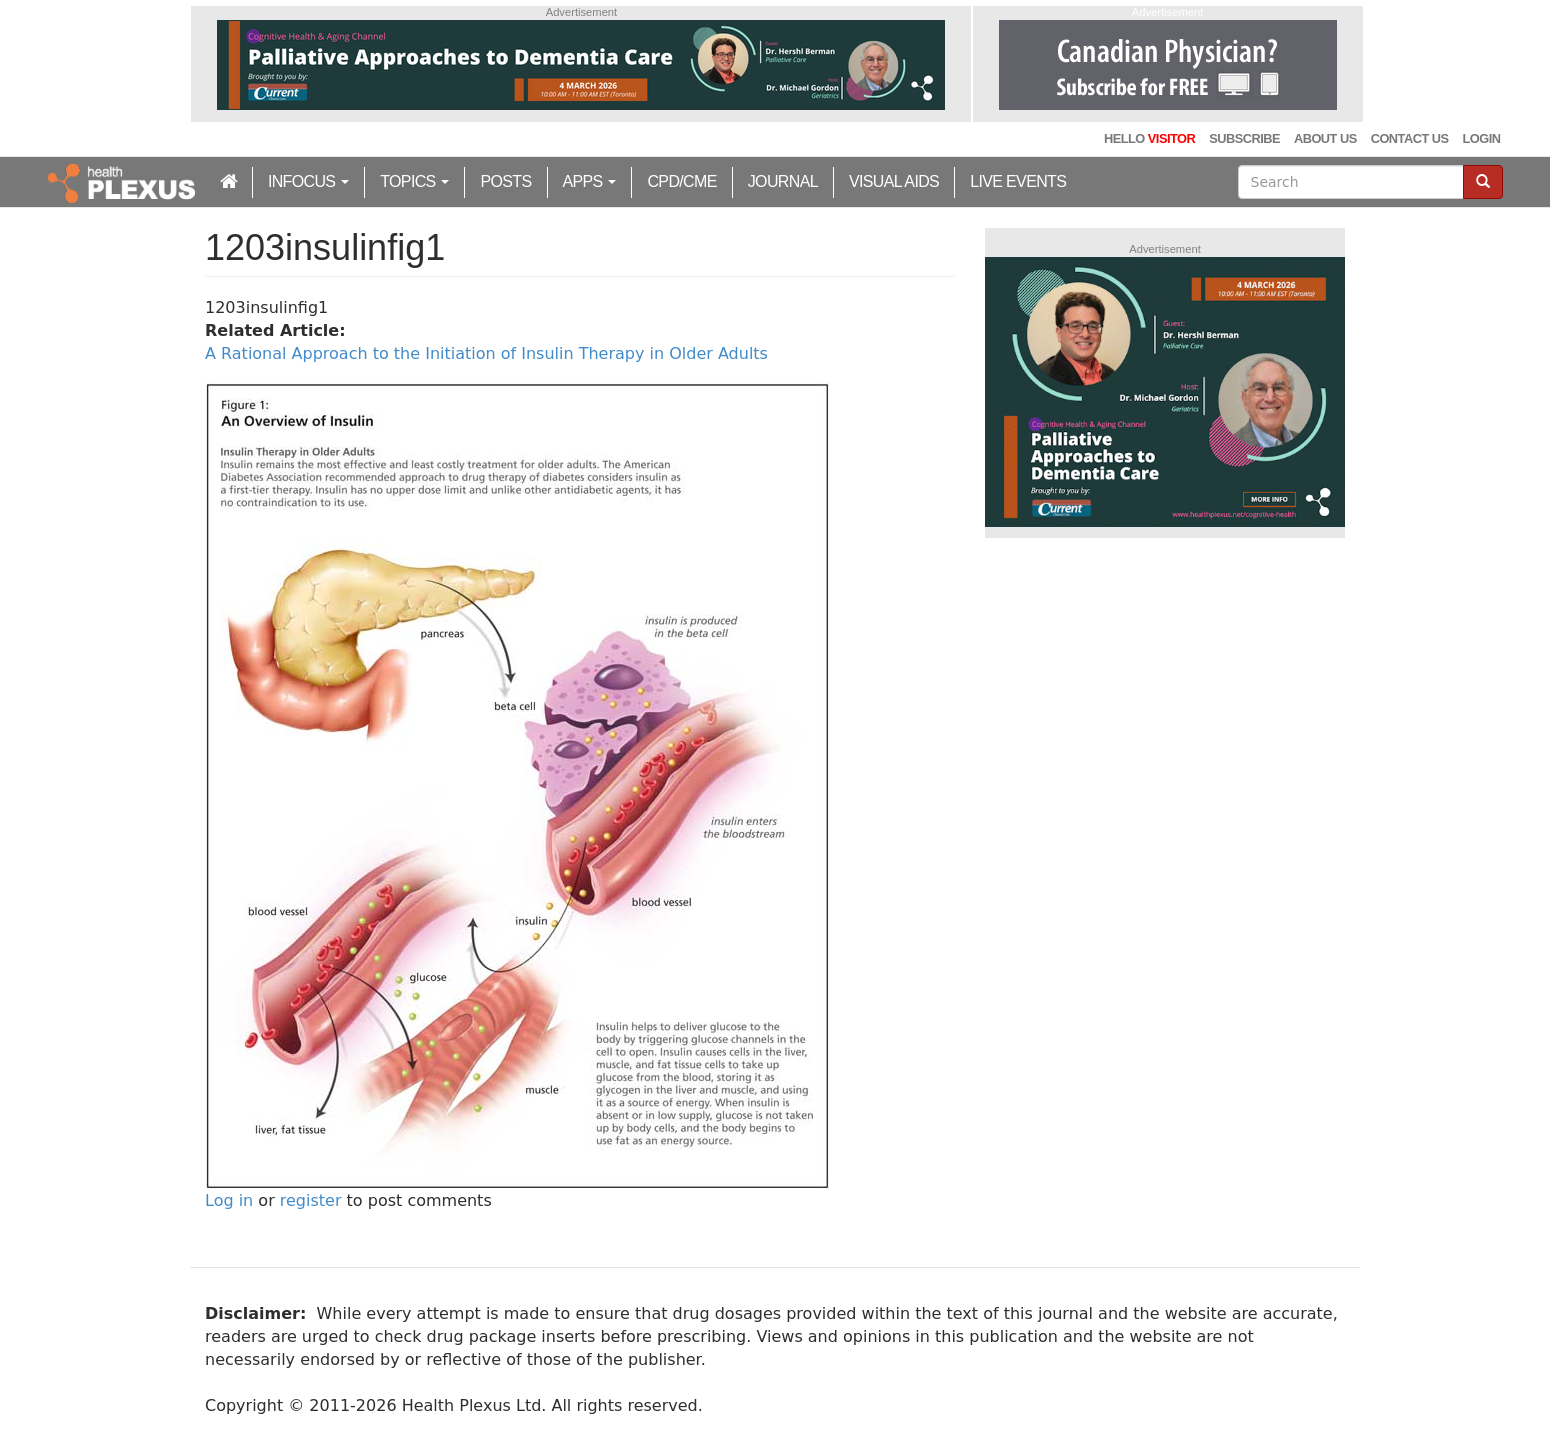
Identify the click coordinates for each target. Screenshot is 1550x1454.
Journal (783, 181)
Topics (414, 181)
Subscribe (1244, 138)
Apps (590, 181)
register (311, 1200)
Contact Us (1410, 138)
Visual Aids (894, 181)
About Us (1325, 138)
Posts (505, 181)
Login (1482, 138)
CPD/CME (681, 181)
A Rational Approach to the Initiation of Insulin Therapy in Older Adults (486, 353)
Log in (229, 1200)
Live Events (1018, 181)
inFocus (308, 181)
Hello (1149, 138)
